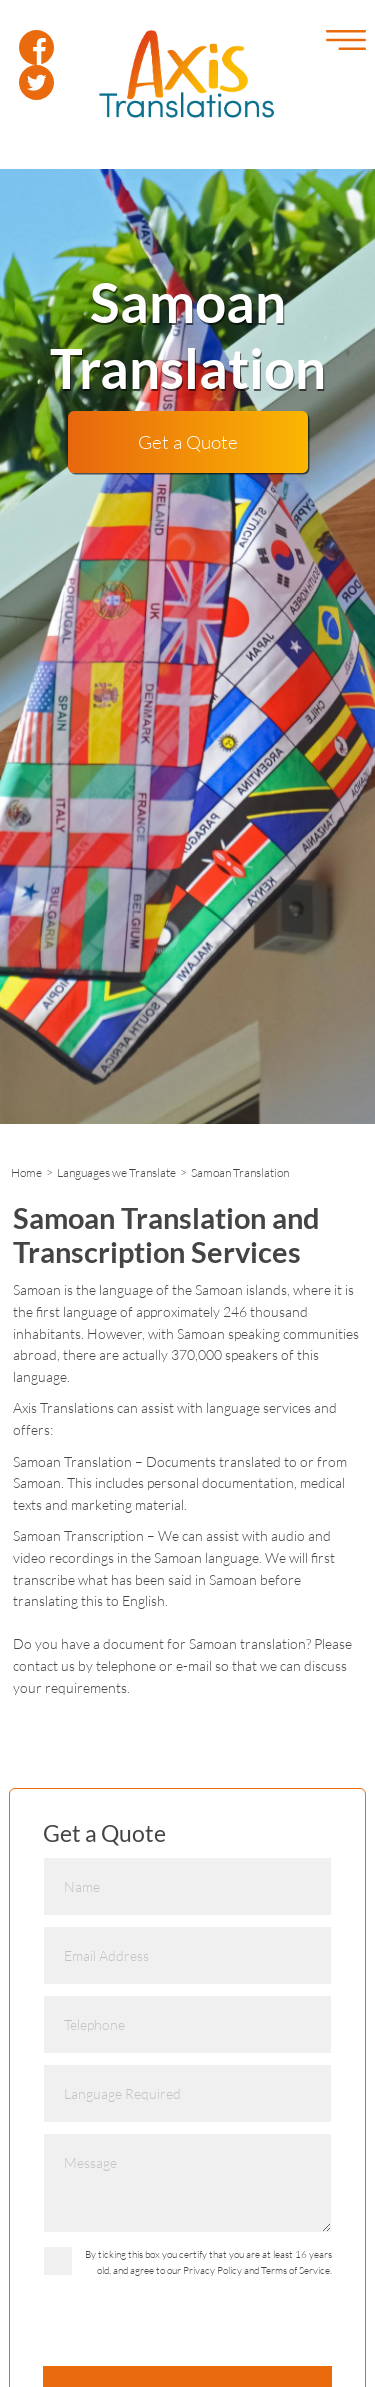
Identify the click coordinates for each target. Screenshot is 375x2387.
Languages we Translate (116, 1172)
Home (26, 1172)
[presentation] (195, 2327)
